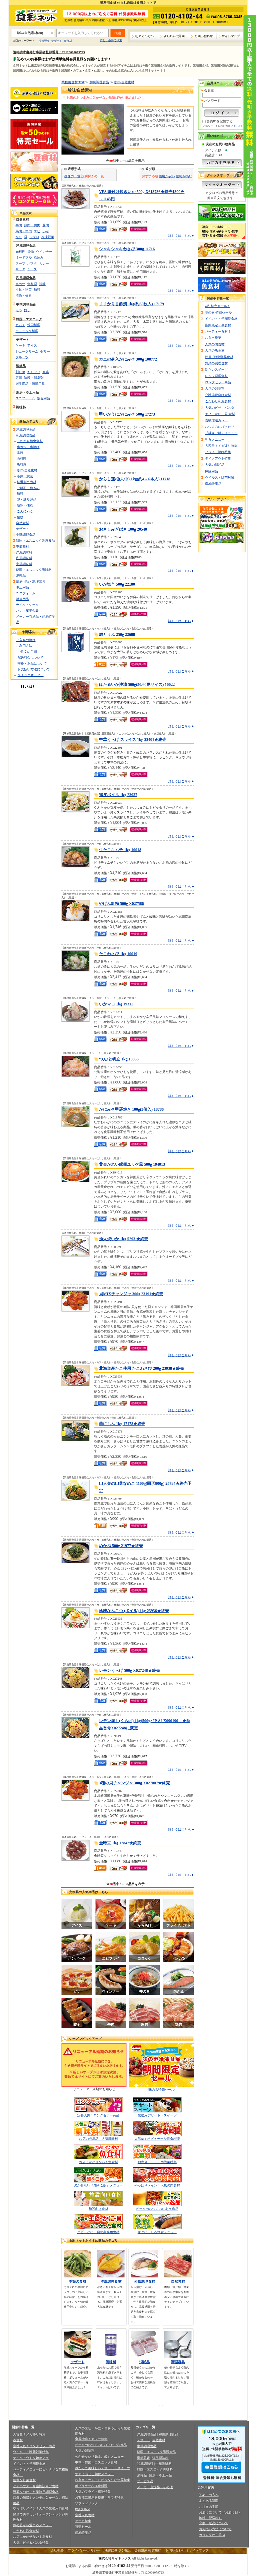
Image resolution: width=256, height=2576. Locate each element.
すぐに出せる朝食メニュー (157, 2232)
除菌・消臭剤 (34, 378)
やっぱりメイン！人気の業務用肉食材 (40, 2508)
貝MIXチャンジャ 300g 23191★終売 (131, 1294)
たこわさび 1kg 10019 (118, 954)
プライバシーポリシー (84, 2550)
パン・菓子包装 (27, 611)
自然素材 (22, 219)
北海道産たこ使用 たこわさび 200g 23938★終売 (141, 1368)
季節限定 (143, 2458)
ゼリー (45, 351)
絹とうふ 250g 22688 (117, 634)
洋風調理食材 (111, 2281)
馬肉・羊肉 (24, 231)
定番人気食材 (84, 2515)
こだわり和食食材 (30, 441)
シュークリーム (27, 351)
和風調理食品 (26, 278)
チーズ (32, 269)
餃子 (27, 310)
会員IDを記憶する (219, 121)
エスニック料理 (27, 331)
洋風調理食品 (26, 246)
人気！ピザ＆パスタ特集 (31, 2542)
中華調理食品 (26, 304)
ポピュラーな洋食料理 (91, 2486)
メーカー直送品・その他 (155, 2487)
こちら (235, 126)
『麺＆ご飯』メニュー (221, 433)
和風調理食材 (144, 2281)
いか (45, 231)
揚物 (30, 252)
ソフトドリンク (86, 2503)
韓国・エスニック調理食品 (35, 540)
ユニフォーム (25, 398)
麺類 (37, 290)
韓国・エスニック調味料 (34, 570)
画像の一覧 (72, 176)
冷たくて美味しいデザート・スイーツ (102, 2468)
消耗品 (21, 366)
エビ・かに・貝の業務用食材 (98, 2232)
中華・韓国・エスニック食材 (96, 2462)
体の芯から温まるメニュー (32, 2525)
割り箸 (20, 372)
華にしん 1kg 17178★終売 (122, 1424)
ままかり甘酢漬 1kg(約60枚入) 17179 (131, 304)
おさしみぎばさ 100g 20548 (123, 529)
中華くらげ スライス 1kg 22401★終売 (132, 739)
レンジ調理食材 (216, 376)
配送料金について (31, 657)
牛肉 (19, 225)
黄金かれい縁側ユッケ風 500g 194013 (132, 1164)
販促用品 (43, 398)
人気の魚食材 (214, 350)
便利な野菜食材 (24, 2480)
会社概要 (57, 2550)
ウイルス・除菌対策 (219, 477)
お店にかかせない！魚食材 (98, 2162)
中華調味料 (24, 564)
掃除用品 (211, 471)
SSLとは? (27, 686)
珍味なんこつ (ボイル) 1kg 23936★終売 (134, 1611)
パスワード (212, 101)
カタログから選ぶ (212, 2535)
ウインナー (44, 252)
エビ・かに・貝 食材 (220, 414)
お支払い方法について (34, 669)
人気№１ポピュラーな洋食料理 (157, 2139)
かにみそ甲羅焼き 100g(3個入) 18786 (131, 1109)
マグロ (34, 237)
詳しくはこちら (179, 236)
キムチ (20, 325)
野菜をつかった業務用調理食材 (35, 2492)
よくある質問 (208, 2500)
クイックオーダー (31, 675)
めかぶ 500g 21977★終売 (121, 1546)
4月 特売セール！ (217, 306)
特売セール (83, 2526)
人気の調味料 (214, 388)
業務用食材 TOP (73, 82)
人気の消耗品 (214, 465)
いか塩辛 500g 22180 (117, 584)
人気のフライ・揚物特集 (93, 2491)
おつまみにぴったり (219, 427)
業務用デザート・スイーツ (157, 2115)
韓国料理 (33, 325)
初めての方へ (144, 36)
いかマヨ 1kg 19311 (116, 1004)
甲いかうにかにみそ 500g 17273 (127, 414)
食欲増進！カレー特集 (91, 2439)
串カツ (20, 284)
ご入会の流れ (26, 640)
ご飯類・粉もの (28, 488)
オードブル (24, 257)
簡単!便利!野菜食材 (219, 357)
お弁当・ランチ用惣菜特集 (157, 2162)
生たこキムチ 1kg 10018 (120, 850)
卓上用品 (22, 587)
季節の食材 (77, 2281)
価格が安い (167, 176)
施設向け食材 (98, 2209)
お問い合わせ (202, 36)
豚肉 (45, 225)
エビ (37, 231)
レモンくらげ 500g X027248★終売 (129, 1670)
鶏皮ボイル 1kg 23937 (118, 795)
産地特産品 (213, 484)
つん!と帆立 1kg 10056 (118, 1059)
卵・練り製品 (26, 499)
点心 (19, 310)
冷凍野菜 (44, 40)
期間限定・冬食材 (218, 325)
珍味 (42, 284)
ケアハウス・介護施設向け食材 (35, 2486)
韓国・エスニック (29, 319)
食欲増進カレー (216, 420)
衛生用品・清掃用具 (30, 384)
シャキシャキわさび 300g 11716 (127, 249)
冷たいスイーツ (216, 369)
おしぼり (33, 372)
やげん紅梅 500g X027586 (121, 903)
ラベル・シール (27, 605)
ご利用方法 (24, 646)
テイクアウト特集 (218, 458)
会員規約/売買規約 (148, 2550)
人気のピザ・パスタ (219, 408)
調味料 (21, 407)
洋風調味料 (24, 552)
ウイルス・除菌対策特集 (31, 2452)
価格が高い (184, 176)
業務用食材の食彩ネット (34, 15)
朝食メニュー (214, 439)
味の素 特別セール (218, 312)
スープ (20, 263)
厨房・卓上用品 (27, 392)
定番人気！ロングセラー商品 (98, 2115)
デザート (56, 40)
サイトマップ (229, 36)
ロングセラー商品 (218, 382)
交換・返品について (32, 663)
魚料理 (32, 284)
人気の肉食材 (214, 344)
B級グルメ (82, 2509)
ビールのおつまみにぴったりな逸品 (101, 2445)
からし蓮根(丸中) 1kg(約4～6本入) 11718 (134, 479)
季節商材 (22, 546)
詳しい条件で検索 (111, 40)
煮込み (39, 257)
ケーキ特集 (83, 2521)
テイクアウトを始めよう (31, 2458)
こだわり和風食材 (218, 401)
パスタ (32, 263)
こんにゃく (25, 511)
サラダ (20, 269)
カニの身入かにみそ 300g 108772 (128, 359)
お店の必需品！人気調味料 (98, 2139)
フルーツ (22, 357)
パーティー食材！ (218, 331)
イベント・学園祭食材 (221, 319)
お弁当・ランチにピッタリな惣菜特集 (102, 2480)
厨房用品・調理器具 (30, 581)
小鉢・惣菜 (24, 290)
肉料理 (20, 252)
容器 (19, 378)
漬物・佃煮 (24, 296)
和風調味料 (24, 558)
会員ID (209, 90)
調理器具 (178, 2362)
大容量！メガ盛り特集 (221, 446)
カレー (44, 263)
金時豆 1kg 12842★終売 (120, 1843)
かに (19, 237)
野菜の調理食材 (216, 363)
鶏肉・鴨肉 (32, 225)
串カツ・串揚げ (28, 447)
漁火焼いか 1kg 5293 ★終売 (123, 1239)
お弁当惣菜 (213, 338)
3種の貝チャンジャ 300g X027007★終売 (134, 1783)
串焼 (20, 453)
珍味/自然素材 (27, 470)
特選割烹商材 (26, 482)
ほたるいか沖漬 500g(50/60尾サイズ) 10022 (137, 684)
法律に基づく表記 (117, 2550)
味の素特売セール (161, 2089)
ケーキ (20, 345)
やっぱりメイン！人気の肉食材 (157, 2185)
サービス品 (145, 2481)
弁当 (45, 372)
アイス (32, 345)
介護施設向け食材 (218, 395)
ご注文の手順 (27, 652)
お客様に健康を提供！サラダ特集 (99, 2497)
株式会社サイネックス (114, 2558)
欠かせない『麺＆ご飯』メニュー (98, 2185)
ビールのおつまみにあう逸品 (157, 2209)
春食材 (68, 40)
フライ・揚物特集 (218, 452)
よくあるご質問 (173, 36)
